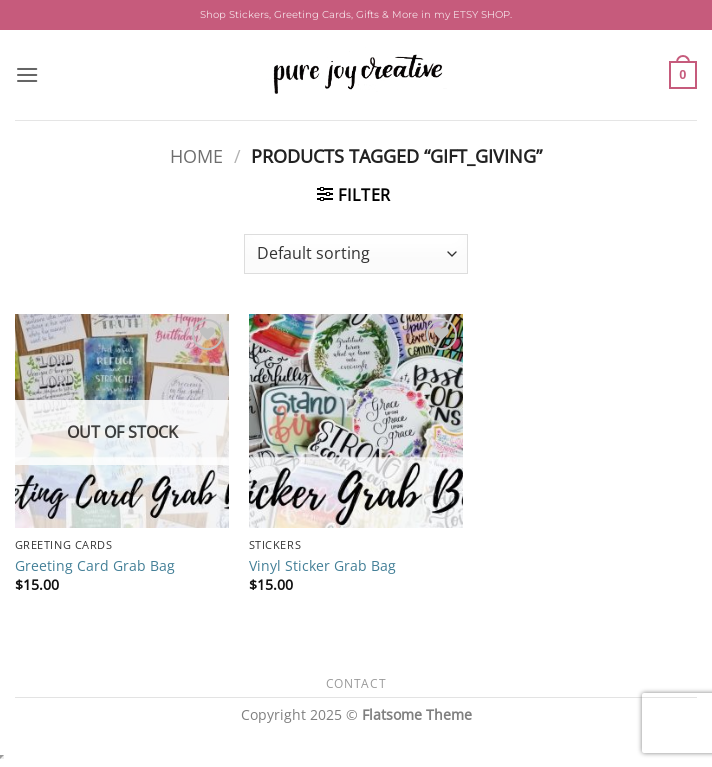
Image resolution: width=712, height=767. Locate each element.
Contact (356, 683)
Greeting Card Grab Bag (95, 566)
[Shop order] (355, 254)
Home (196, 155)
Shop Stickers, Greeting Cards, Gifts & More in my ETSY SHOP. (356, 14)
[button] (27, 74)
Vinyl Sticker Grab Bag (322, 566)
